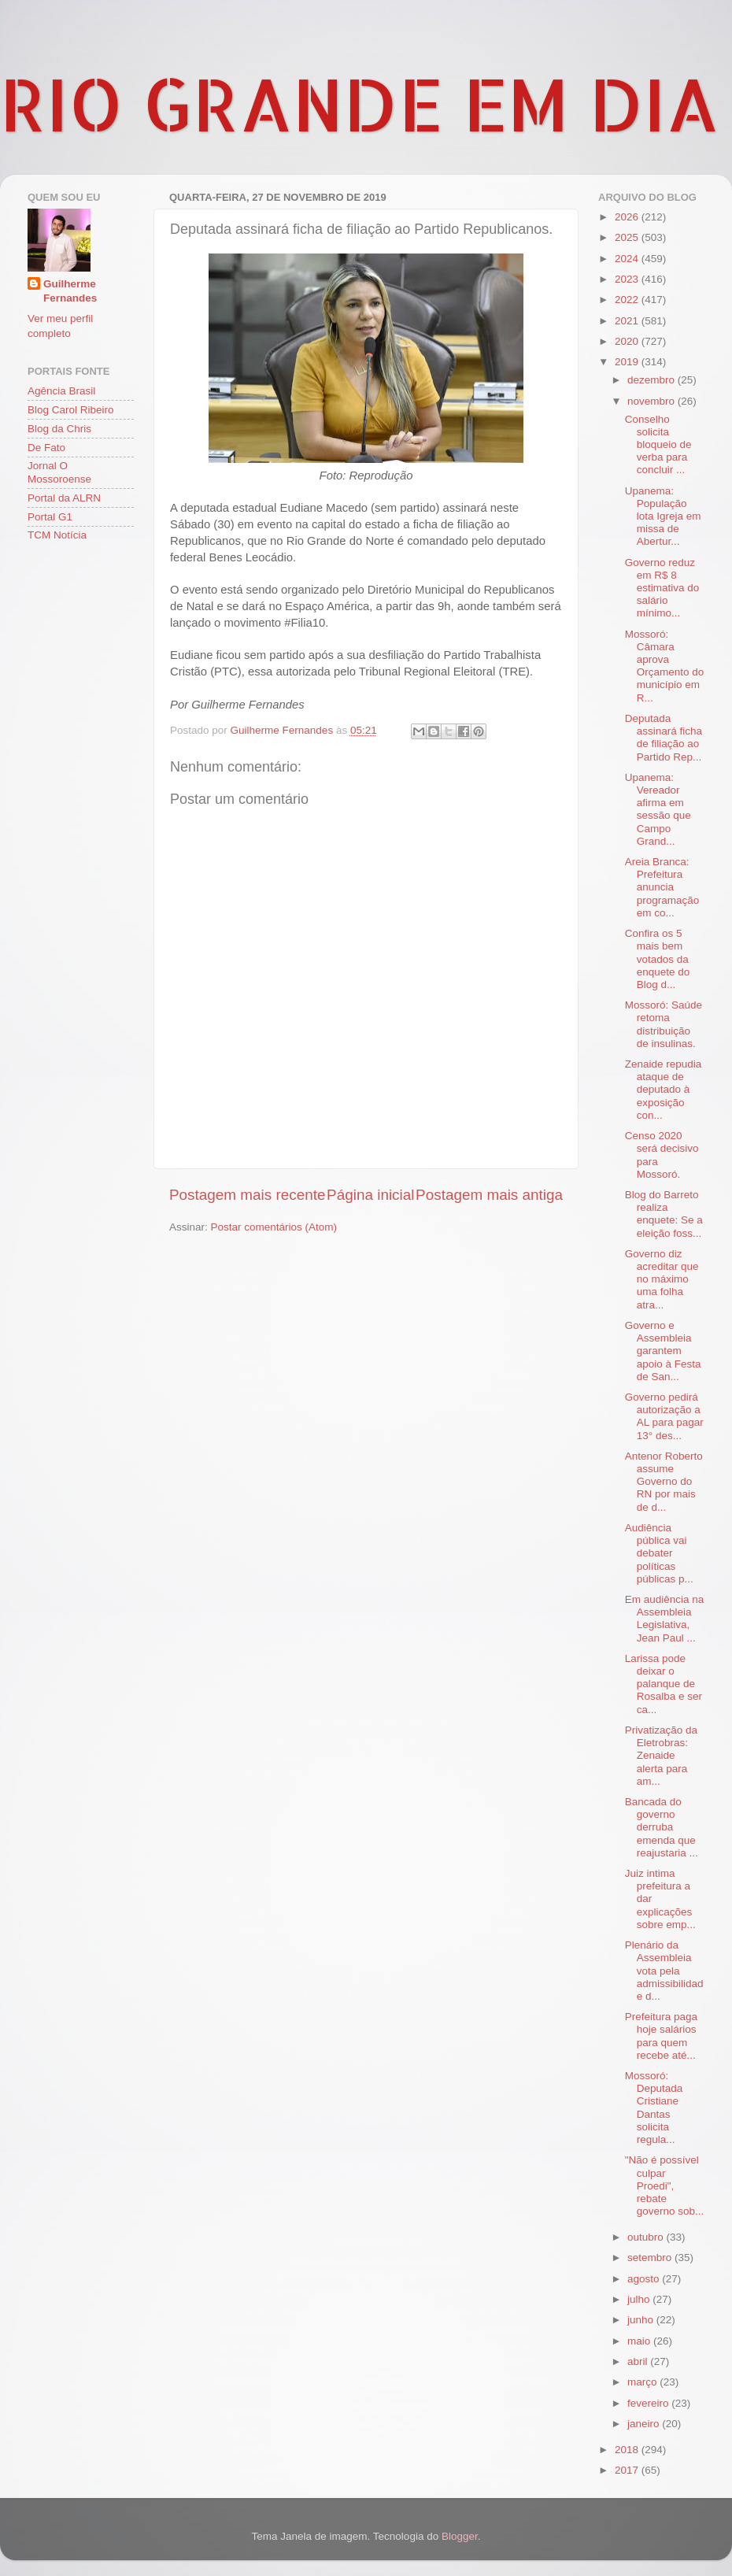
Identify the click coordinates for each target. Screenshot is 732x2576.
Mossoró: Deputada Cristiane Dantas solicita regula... (654, 2107)
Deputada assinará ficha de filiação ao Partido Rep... (663, 737)
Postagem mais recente (247, 1194)
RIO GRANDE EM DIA (359, 103)
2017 (628, 2470)
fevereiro (649, 2403)
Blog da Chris (59, 429)
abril (638, 2361)
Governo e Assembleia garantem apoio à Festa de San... (663, 1350)
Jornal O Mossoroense (59, 472)
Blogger (460, 2536)
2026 (628, 217)
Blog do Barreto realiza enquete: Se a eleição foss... (664, 1214)
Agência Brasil (61, 391)
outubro (647, 2237)
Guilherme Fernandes (70, 291)
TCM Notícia (57, 535)
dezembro (652, 380)
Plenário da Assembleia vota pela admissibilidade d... (664, 1970)
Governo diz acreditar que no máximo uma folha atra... (662, 1279)
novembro (652, 401)
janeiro (644, 2424)
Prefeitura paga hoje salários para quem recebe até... (661, 2036)
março (643, 2382)
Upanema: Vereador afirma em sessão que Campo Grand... (658, 809)
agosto (644, 2279)
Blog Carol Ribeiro (71, 410)
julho (640, 2299)
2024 (628, 259)
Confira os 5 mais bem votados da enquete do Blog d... (657, 958)
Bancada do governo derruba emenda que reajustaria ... (661, 1827)
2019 (628, 362)
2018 (628, 2450)
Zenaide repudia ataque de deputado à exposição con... (663, 1089)
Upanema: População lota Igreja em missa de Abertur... (663, 516)
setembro (651, 2257)
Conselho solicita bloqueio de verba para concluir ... (658, 444)
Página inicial (370, 1194)
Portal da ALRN (64, 498)
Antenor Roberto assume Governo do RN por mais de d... (664, 1481)
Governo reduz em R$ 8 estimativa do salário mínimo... (662, 588)
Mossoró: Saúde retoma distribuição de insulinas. (663, 1024)
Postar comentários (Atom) (274, 1227)
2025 (628, 237)
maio (640, 2341)
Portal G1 (50, 517)
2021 (628, 321)
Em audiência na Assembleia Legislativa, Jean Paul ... (664, 1618)
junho (641, 2320)
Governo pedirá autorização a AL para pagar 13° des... (664, 1416)
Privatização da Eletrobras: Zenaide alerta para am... (661, 1755)
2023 (628, 279)
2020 (628, 341)
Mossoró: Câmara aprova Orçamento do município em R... (664, 666)
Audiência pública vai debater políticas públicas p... (659, 1553)
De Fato (46, 447)
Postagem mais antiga (489, 1194)
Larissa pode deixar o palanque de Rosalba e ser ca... (663, 1684)
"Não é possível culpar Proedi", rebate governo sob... (664, 2185)
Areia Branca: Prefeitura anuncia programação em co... (662, 887)
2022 (628, 299)
